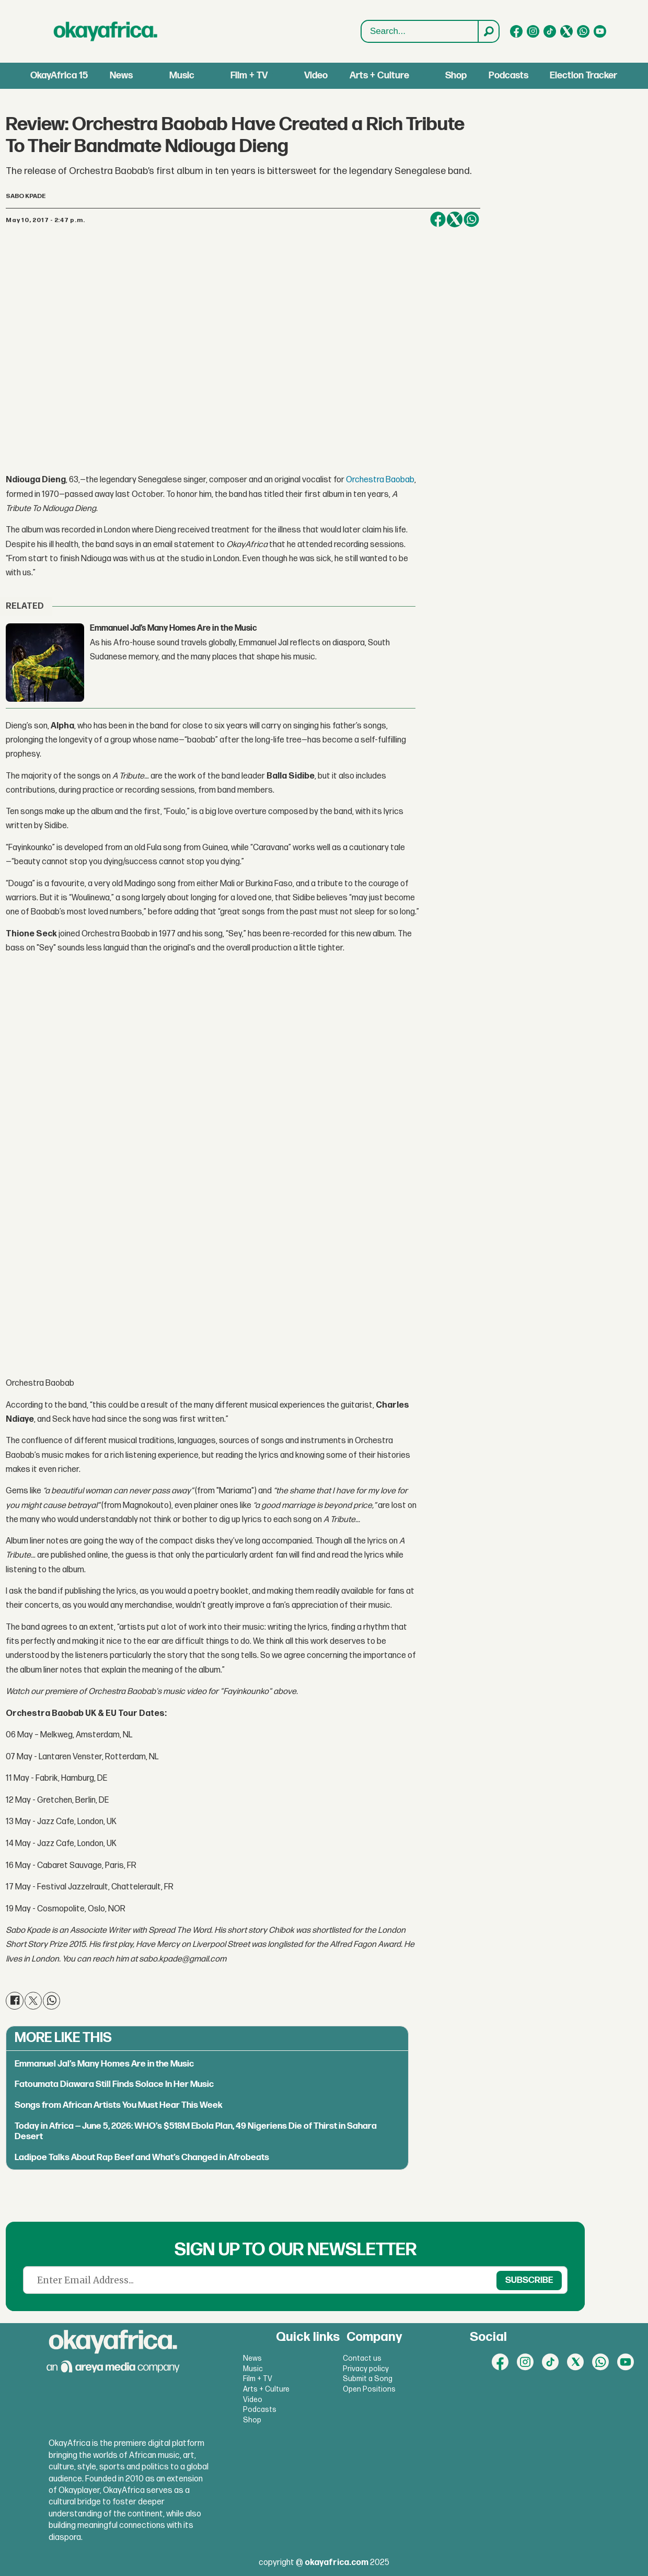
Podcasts (508, 75)
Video (316, 75)
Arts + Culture (379, 75)
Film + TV (249, 75)
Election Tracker (583, 75)
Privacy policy (366, 2368)
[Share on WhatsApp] (471, 219)
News (121, 75)
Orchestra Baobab (380, 480)
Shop (456, 75)
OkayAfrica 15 (59, 75)
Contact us (362, 2358)
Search (361, 31)
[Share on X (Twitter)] (454, 219)
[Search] (488, 31)
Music (181, 75)
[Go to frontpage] (105, 31)
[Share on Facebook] (438, 219)
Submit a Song (367, 2378)
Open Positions (369, 2389)
